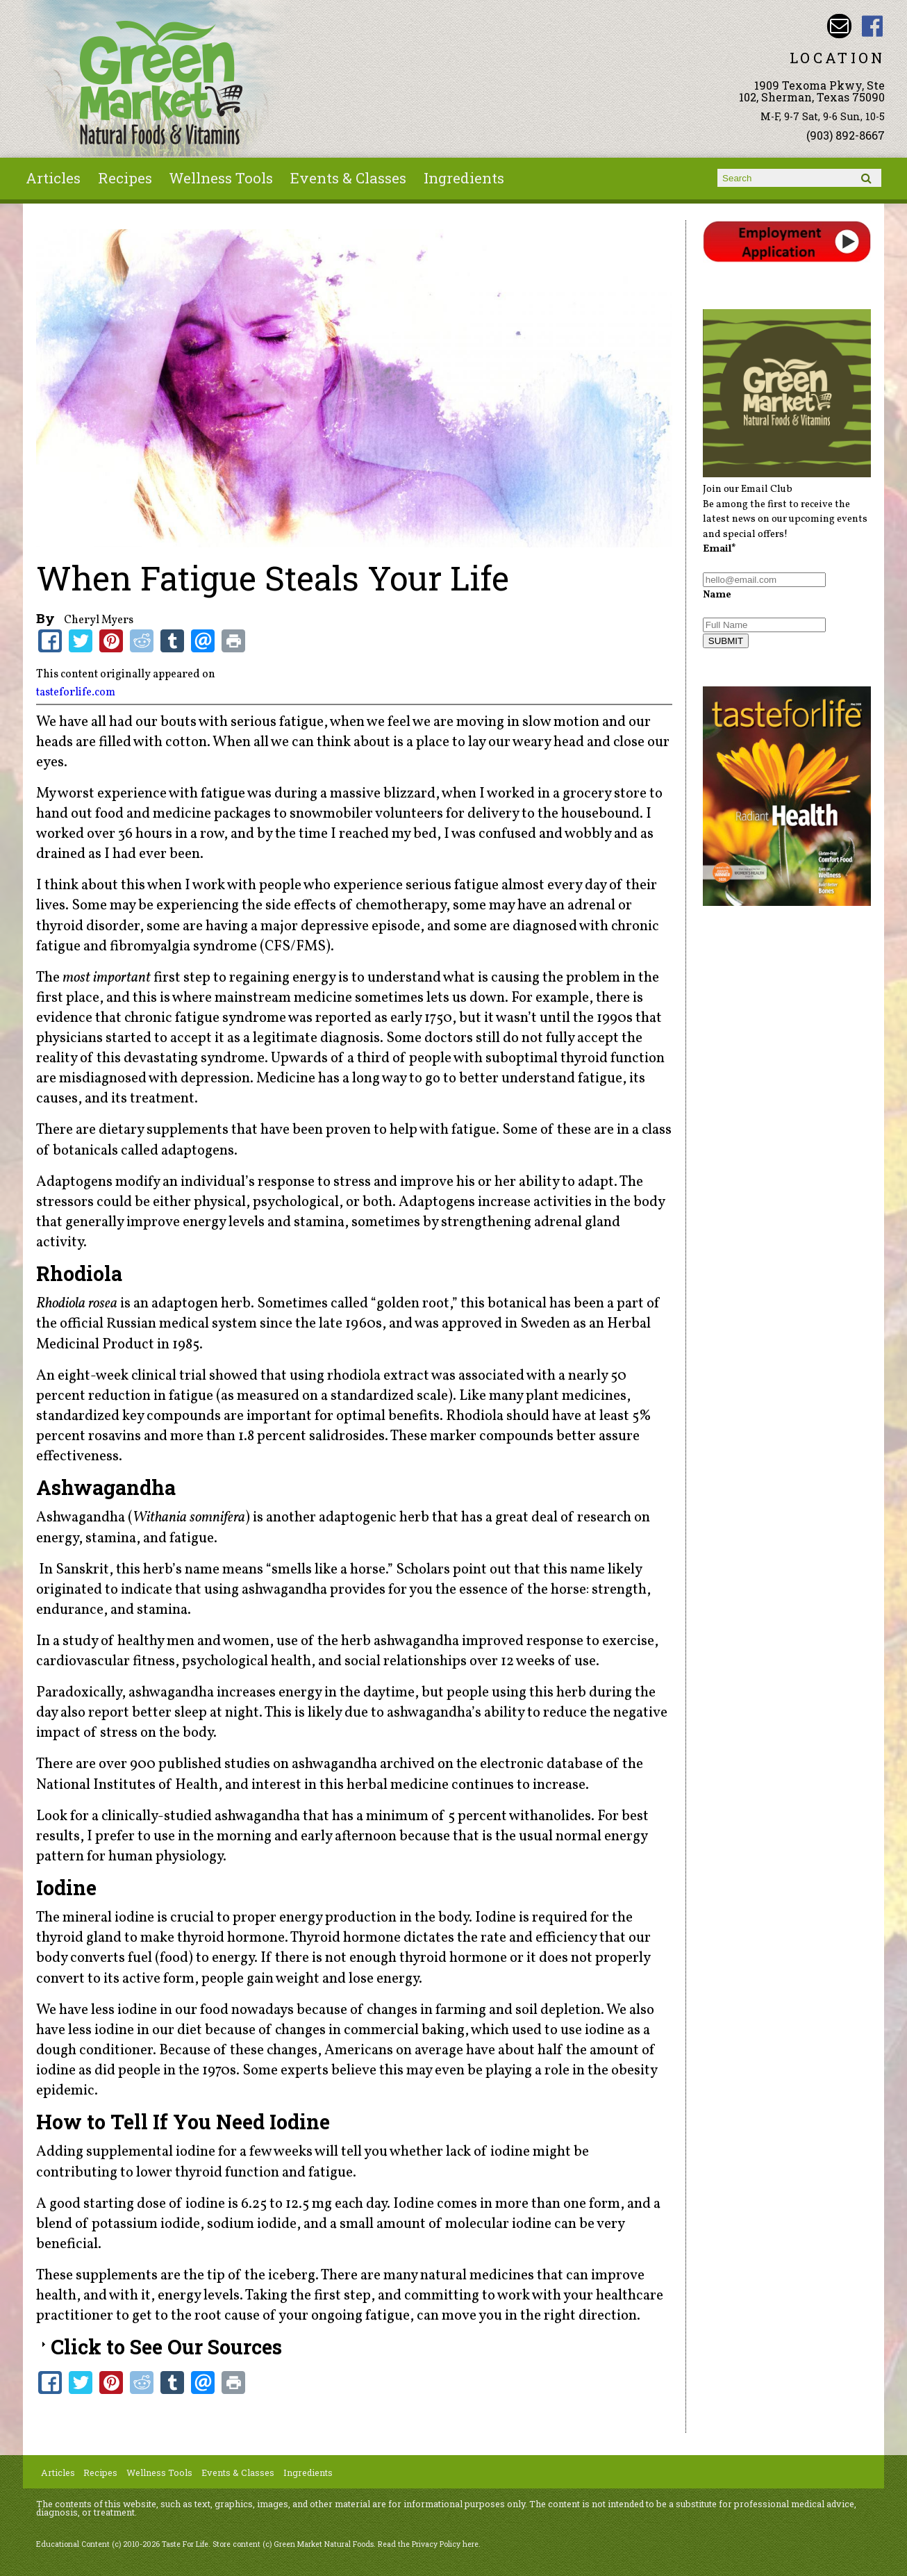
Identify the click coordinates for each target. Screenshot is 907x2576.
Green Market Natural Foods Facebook (872, 26)
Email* (719, 549)
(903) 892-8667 (845, 135)
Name (717, 595)
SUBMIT (725, 641)
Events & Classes (348, 178)
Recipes (125, 178)
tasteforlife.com (75, 692)
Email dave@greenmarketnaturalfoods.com (839, 26)
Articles (53, 178)
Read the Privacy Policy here (428, 2544)
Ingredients (464, 178)
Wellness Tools (221, 178)
